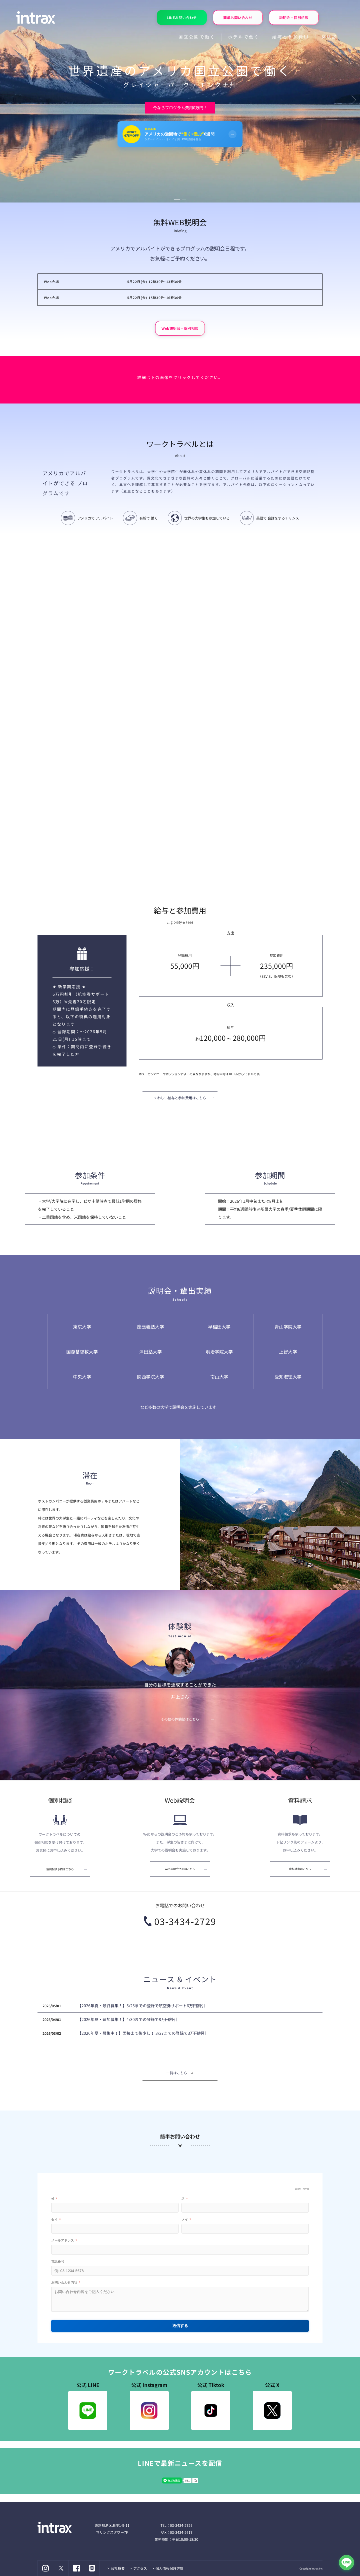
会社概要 (118, 2568)
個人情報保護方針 (170, 2568)
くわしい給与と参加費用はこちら (180, 1097)
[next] (353, 101)
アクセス (140, 2568)
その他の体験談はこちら (180, 1719)
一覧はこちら (176, 2072)
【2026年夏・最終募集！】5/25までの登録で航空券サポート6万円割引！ (143, 2005)
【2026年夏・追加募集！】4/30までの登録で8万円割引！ (129, 2019)
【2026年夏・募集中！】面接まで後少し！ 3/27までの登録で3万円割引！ (144, 2033)
